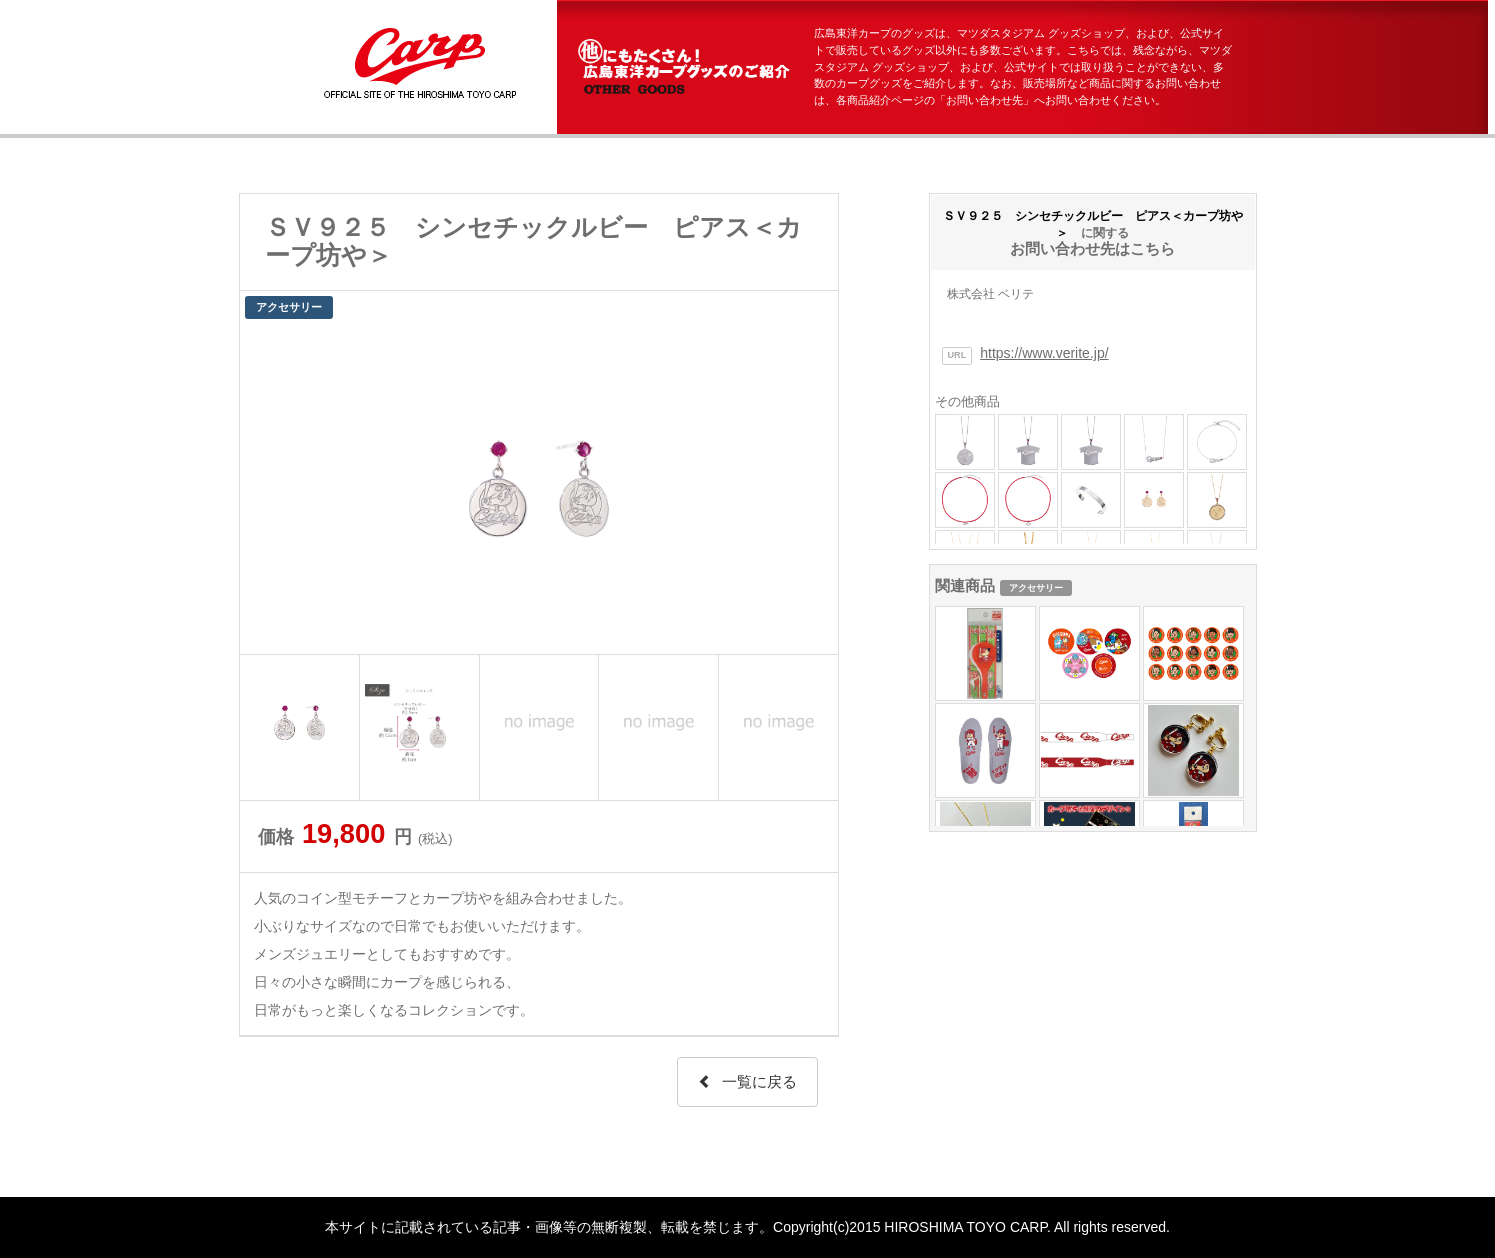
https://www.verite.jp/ (1044, 353)
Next (812, 489)
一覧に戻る (747, 1081)
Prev (266, 489)
